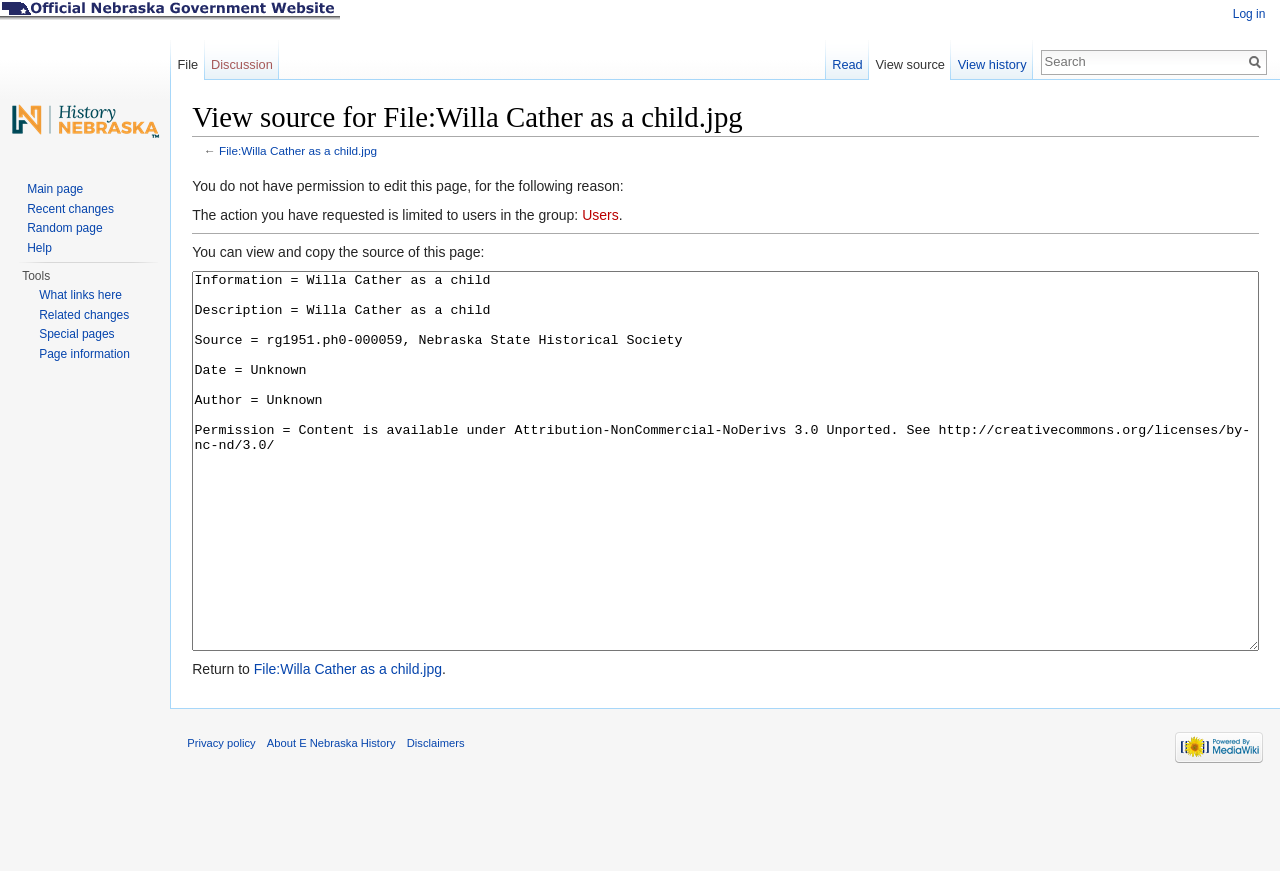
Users (609, 217)
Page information (84, 354)
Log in (1247, 14)
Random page (64, 228)
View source (907, 64)
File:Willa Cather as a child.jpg (307, 152)
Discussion (248, 64)
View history (989, 64)
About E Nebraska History (340, 825)
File (193, 64)
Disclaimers (444, 825)
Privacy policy (230, 825)
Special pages (76, 334)
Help (39, 248)
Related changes (84, 315)
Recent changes (70, 209)
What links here (80, 295)
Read (844, 64)
